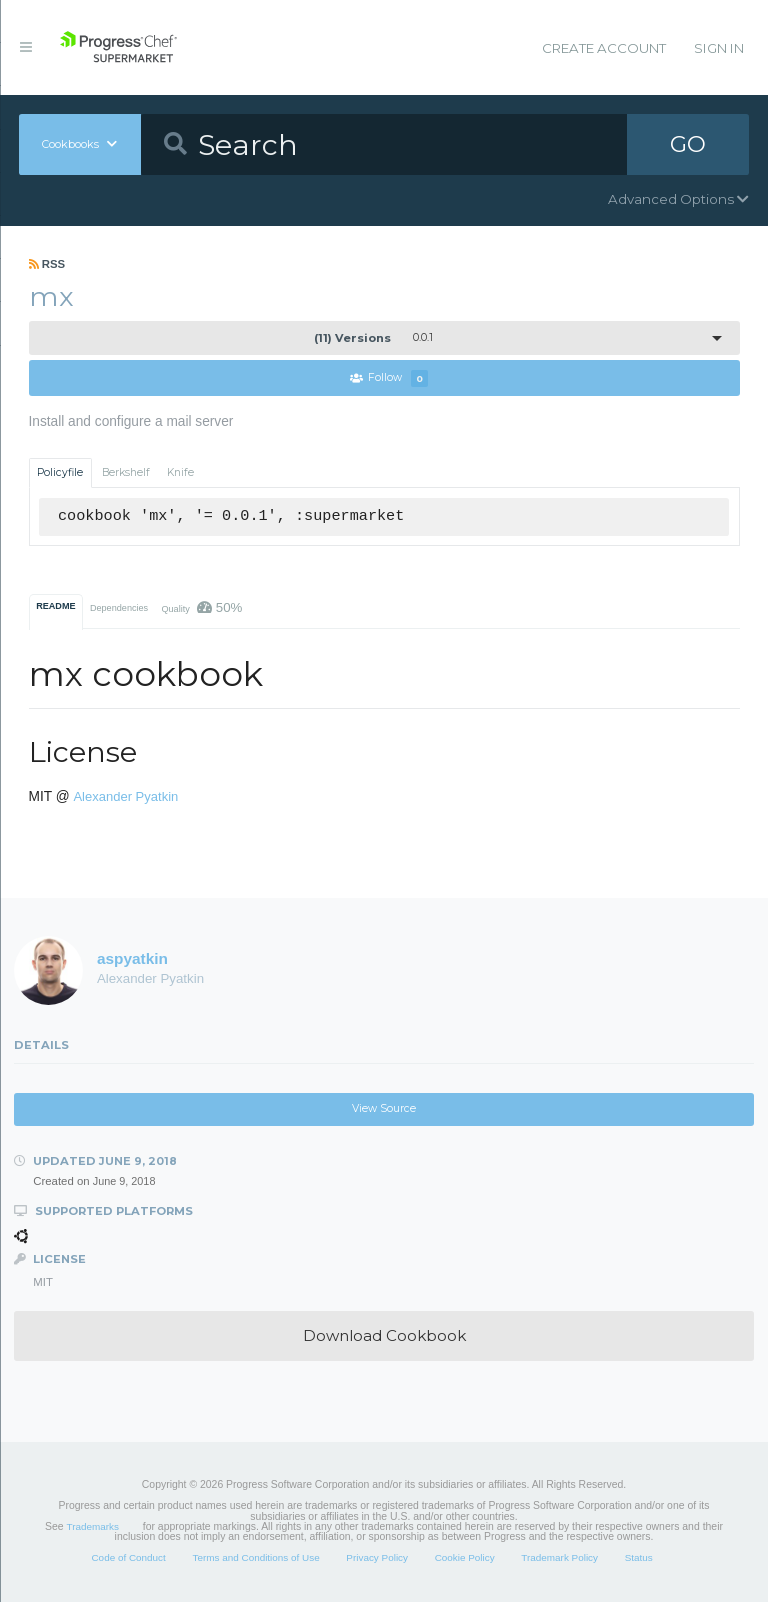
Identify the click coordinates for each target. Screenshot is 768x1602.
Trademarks (93, 1526)
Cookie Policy (465, 1557)
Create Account (604, 48)
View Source (384, 1108)
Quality (201, 607)
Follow (389, 378)
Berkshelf (126, 472)
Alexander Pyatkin (125, 796)
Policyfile (60, 472)
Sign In (719, 48)
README (55, 606)
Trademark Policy (559, 1557)
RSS (47, 264)
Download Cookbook (384, 1335)
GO (688, 144)
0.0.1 (373, 338)
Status (639, 1557)
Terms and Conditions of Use (255, 1557)
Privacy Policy (377, 1557)
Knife (180, 472)
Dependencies (119, 608)
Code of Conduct (128, 1557)
